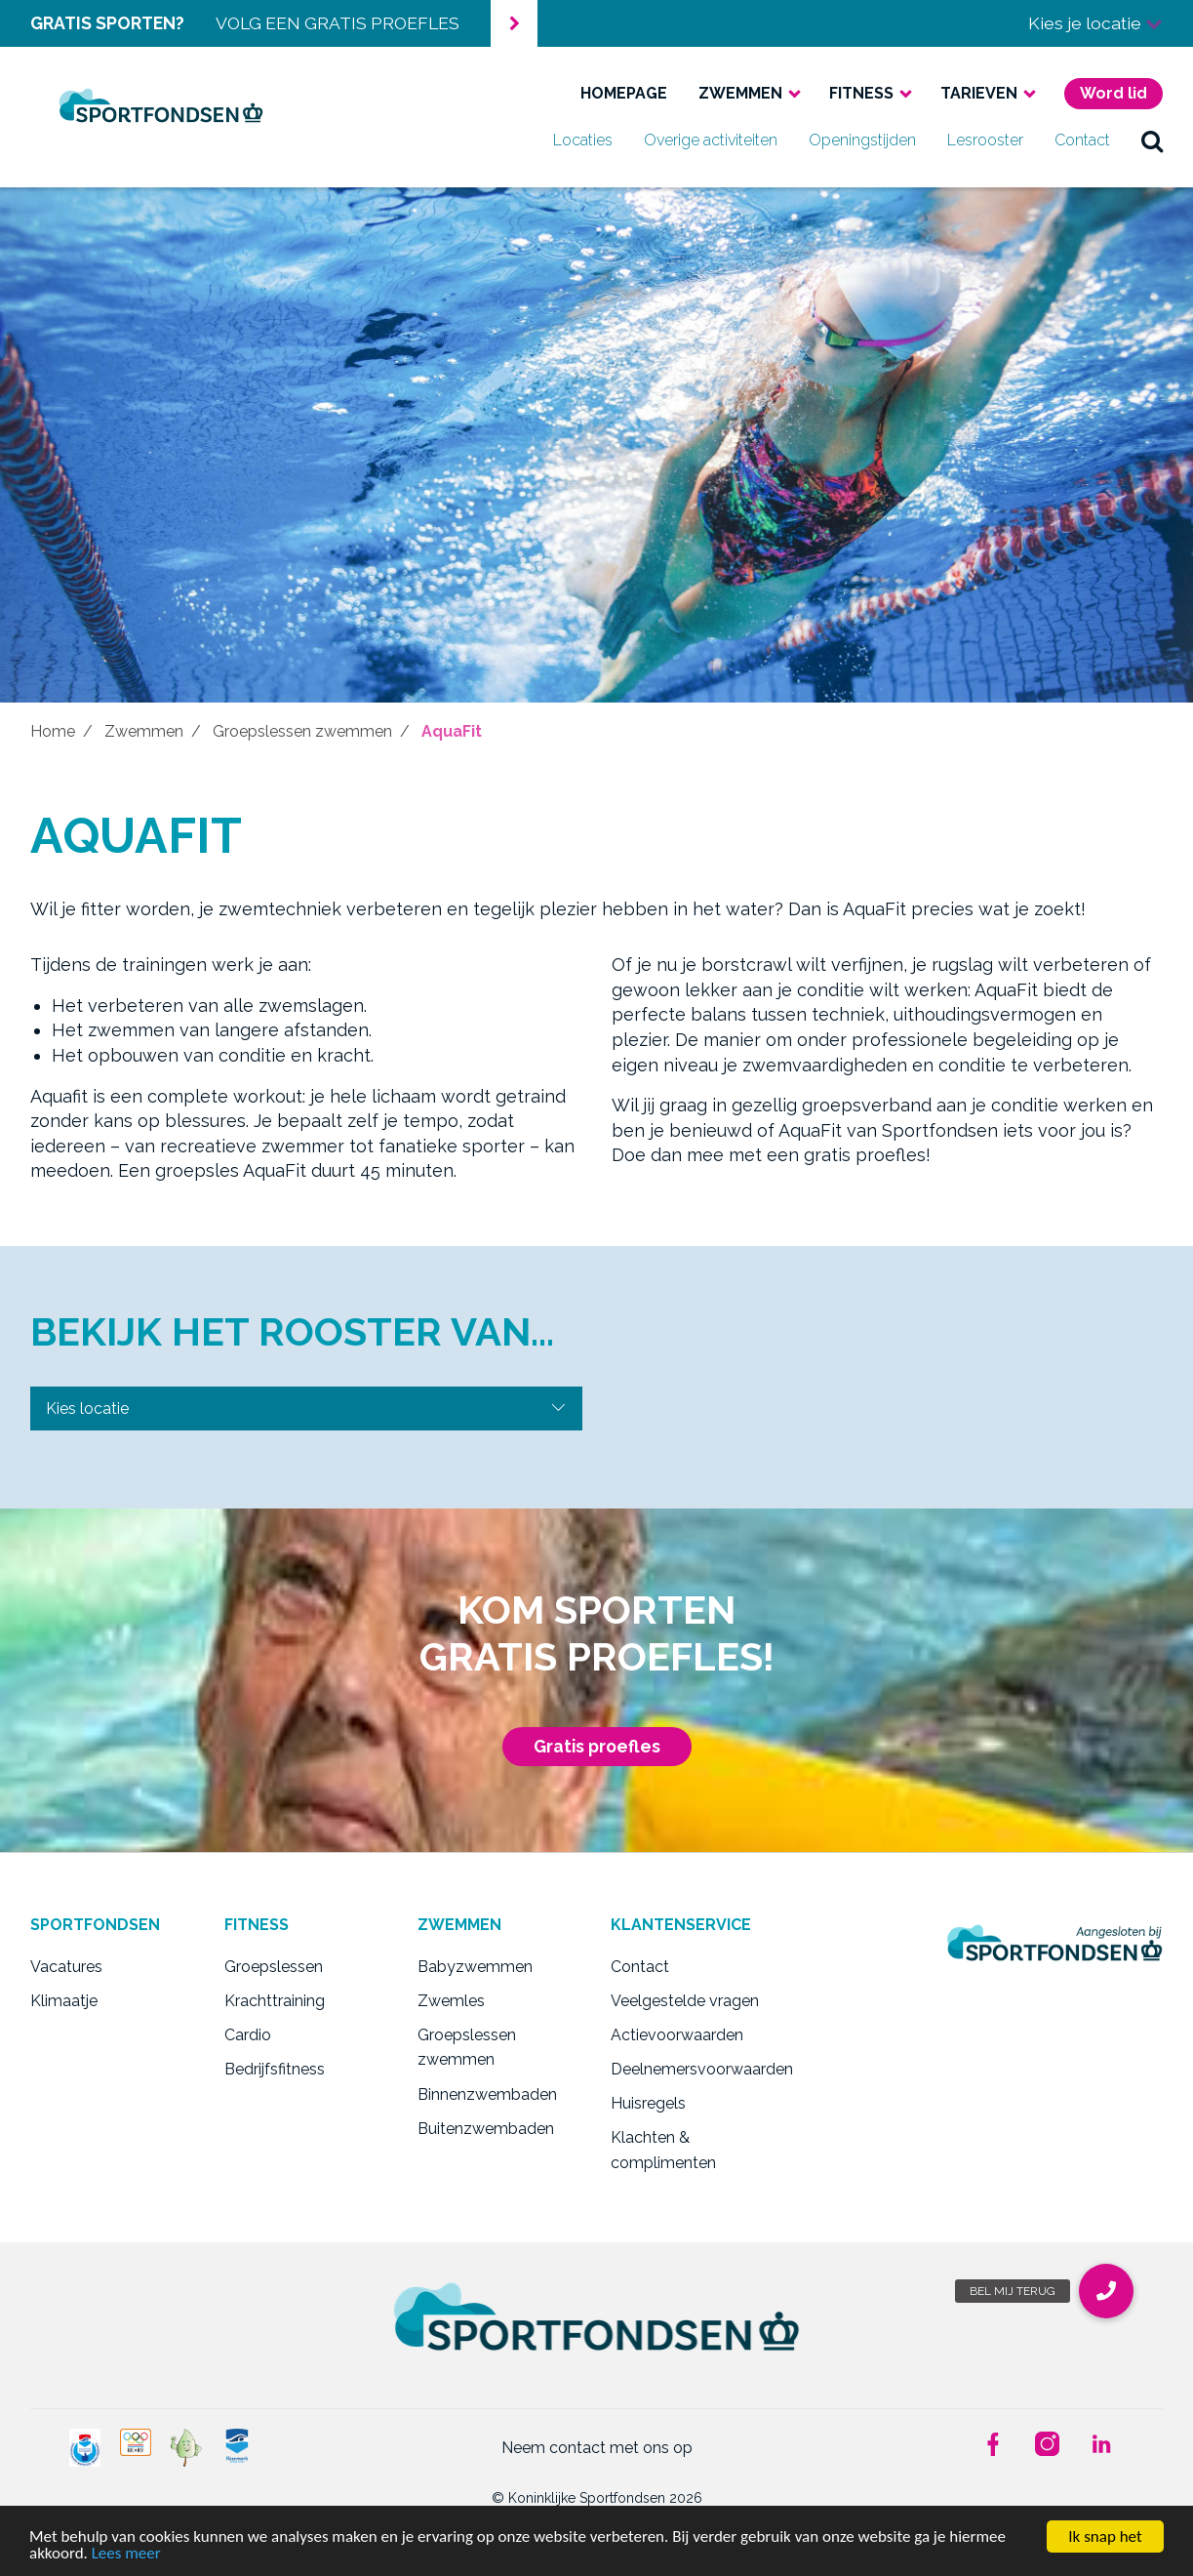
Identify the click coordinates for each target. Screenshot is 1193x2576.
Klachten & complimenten (663, 2150)
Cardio (247, 2035)
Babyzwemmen (475, 1966)
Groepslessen (273, 1966)
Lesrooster (985, 140)
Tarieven (978, 93)
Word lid (1113, 93)
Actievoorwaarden (677, 2035)
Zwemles (451, 2001)
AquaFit (451, 731)
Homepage (623, 93)
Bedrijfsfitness (274, 2069)
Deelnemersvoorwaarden (693, 2069)
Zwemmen (740, 93)
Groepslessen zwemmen (302, 731)
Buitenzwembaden (486, 2128)
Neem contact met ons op (597, 2447)
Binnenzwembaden (487, 2094)
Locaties (583, 140)
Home (52, 731)
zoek (1152, 140)
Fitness (861, 93)
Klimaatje (64, 2001)
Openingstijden (862, 140)
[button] (1106, 2291)
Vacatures (66, 1966)
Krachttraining (274, 2001)
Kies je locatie (1095, 23)
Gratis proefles (597, 1746)
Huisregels (648, 2103)
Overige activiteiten (710, 140)
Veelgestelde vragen (685, 2001)
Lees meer (126, 2554)
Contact (1082, 140)
